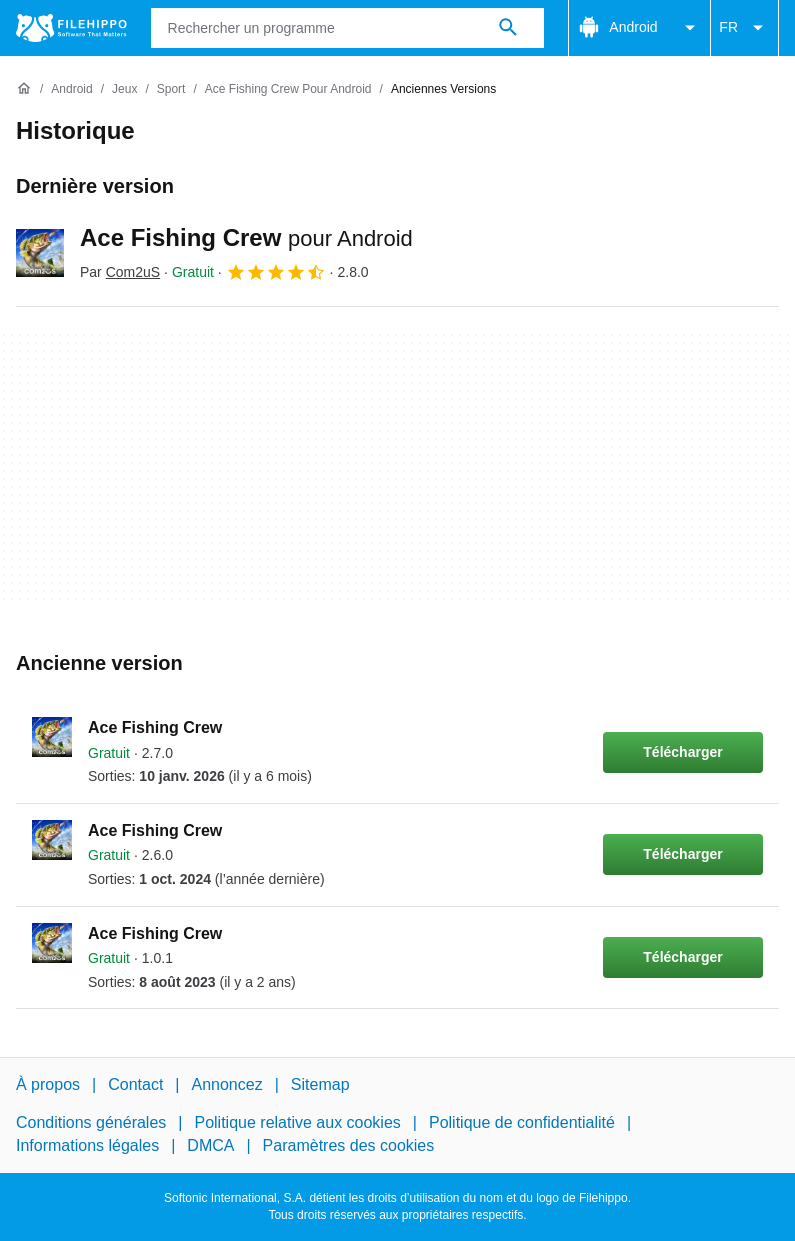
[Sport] (171, 89)
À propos (48, 1084)
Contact (135, 1084)
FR (744, 28)
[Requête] (348, 28)
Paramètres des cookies (349, 1145)
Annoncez (227, 1084)
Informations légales (87, 1145)
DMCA (210, 1145)
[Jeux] (124, 89)
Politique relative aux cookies (297, 1123)
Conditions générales (91, 1123)
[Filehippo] (71, 28)
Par (120, 272)
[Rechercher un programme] (508, 28)
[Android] (71, 89)
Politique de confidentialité (522, 1123)
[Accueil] (24, 89)
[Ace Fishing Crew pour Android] (288, 89)
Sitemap (320, 1084)
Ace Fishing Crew (246, 237)
